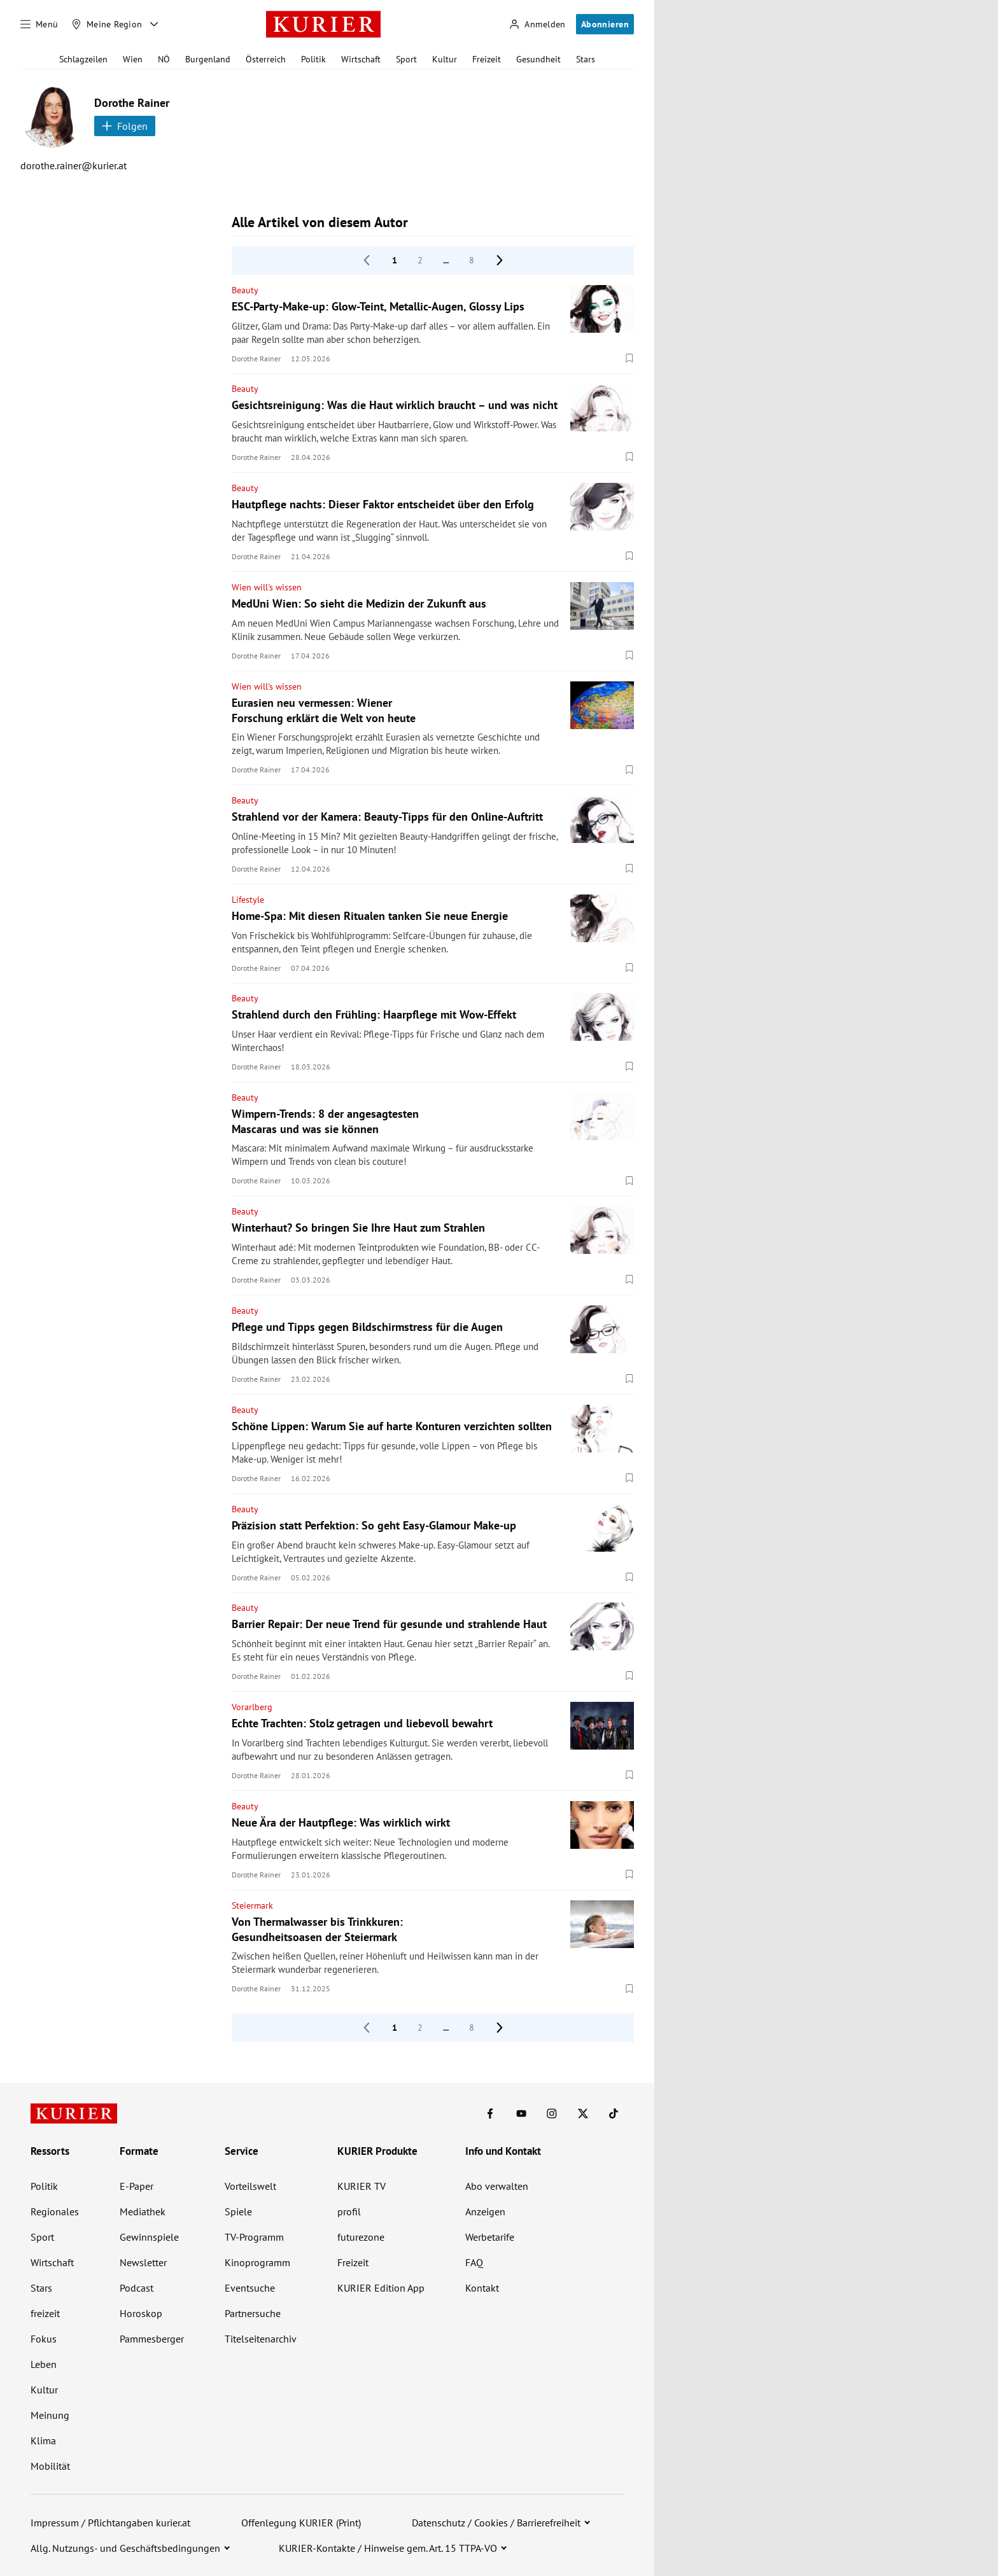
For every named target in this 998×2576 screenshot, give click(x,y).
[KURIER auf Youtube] (521, 2113)
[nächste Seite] (500, 260)
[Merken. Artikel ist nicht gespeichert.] (629, 358)
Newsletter (143, 2262)
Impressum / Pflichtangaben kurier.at (110, 2522)
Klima (43, 2440)
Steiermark (252, 1905)
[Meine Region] (107, 24)
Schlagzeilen (83, 59)
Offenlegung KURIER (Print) (301, 2522)
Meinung (50, 2415)
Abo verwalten (496, 2186)
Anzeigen (485, 2211)
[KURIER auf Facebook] (490, 2113)
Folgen (125, 126)
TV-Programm (254, 2237)
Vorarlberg (252, 1707)
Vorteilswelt (250, 2186)
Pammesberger (152, 2338)
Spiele (238, 2211)
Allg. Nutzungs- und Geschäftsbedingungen (125, 2548)
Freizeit (486, 59)
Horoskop (141, 2313)
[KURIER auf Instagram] (552, 2113)
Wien (133, 59)
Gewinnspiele (149, 2237)
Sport (406, 59)
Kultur (444, 59)
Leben (44, 2364)
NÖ (164, 59)
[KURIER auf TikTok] (613, 2113)
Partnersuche (253, 2313)
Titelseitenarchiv (261, 2338)
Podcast (136, 2287)
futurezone (360, 2237)
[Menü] (39, 24)
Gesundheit (538, 59)
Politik (313, 59)
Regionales (55, 2211)
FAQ (474, 2262)
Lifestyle (248, 900)
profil (349, 2211)
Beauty (245, 290)
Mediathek (142, 2211)
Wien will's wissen (267, 587)
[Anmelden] (537, 24)
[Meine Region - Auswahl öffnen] (154, 24)
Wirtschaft (361, 59)
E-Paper (136, 2186)
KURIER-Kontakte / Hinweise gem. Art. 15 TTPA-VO (388, 2548)
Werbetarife (489, 2237)
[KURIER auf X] (583, 2113)
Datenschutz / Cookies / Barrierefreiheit (496, 2522)
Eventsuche (250, 2287)
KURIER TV (361, 2186)
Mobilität (50, 2466)
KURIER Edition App (381, 2287)
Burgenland (207, 59)
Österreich (266, 59)
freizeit (45, 2313)
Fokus (44, 2338)
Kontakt (482, 2287)
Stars (585, 59)
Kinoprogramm (257, 2262)
